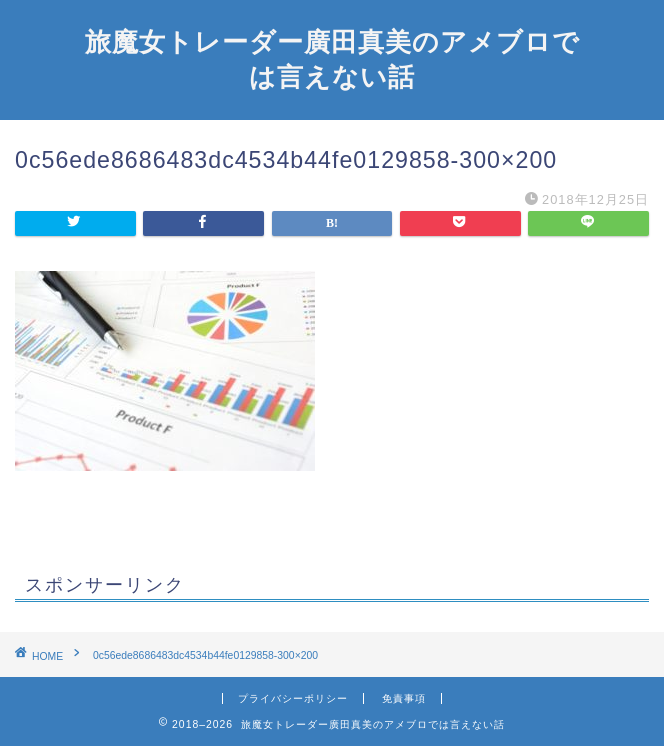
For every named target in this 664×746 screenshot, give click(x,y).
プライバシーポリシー (293, 698)
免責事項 (404, 698)
